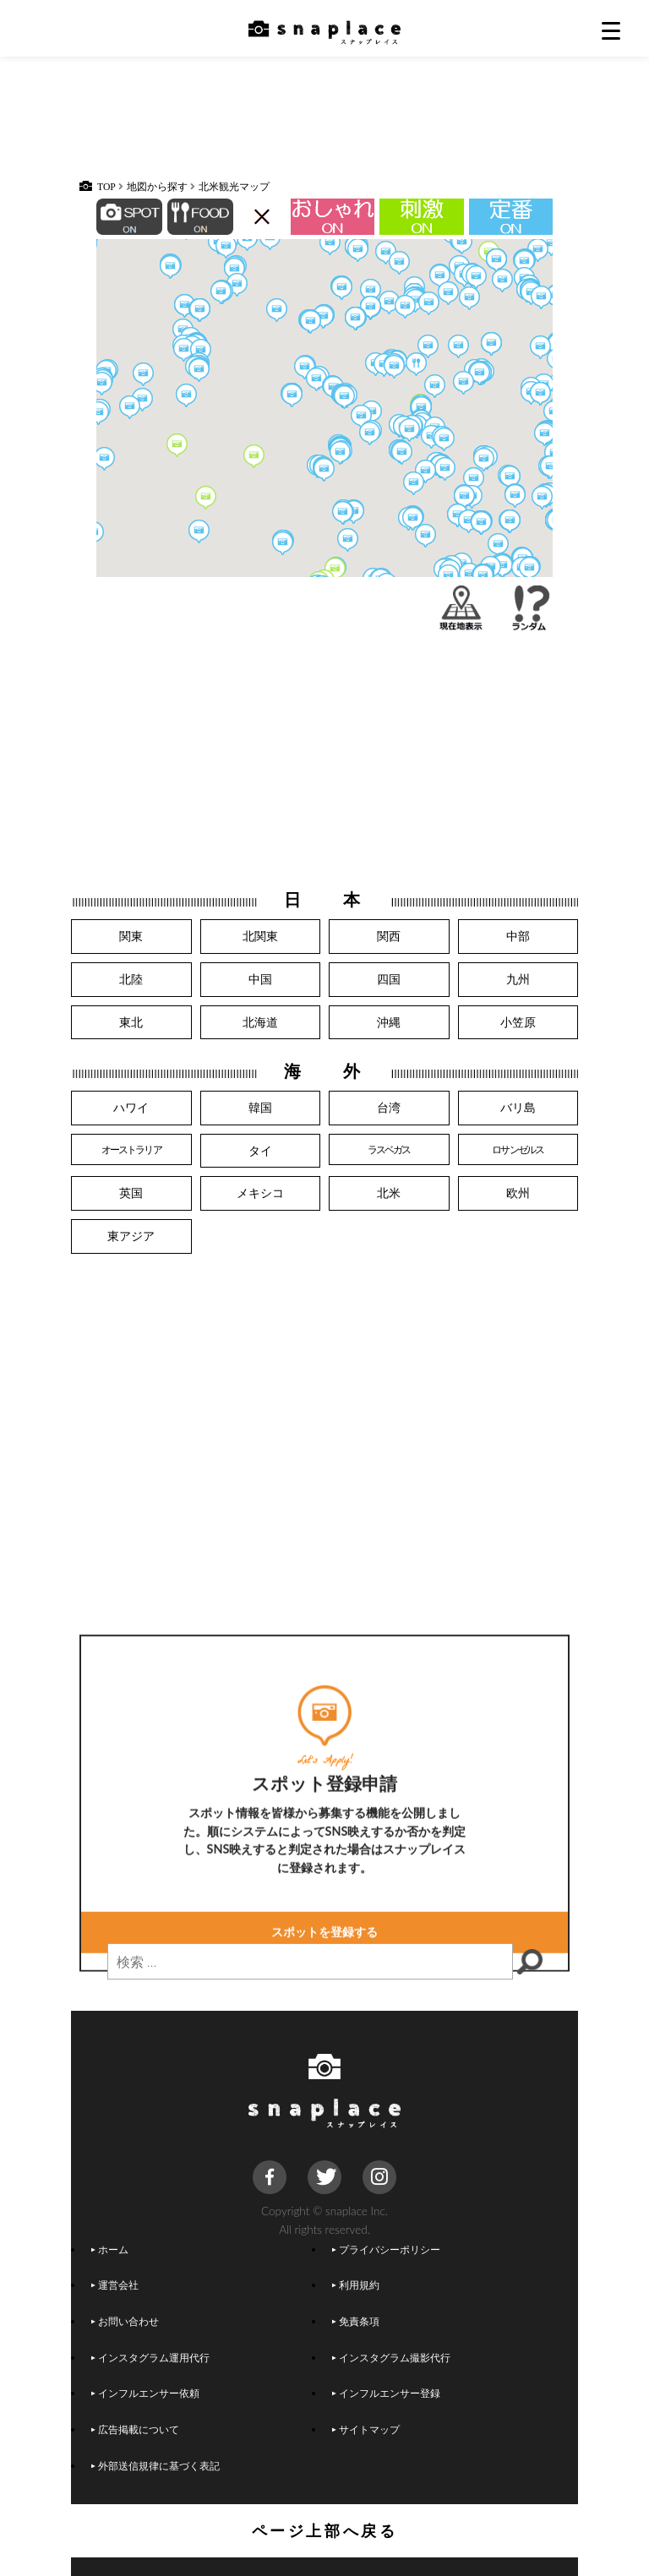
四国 (389, 979)
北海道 (260, 1022)
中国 (260, 979)
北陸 (131, 979)
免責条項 (355, 2321)
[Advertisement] (324, 126)
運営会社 (115, 2284)
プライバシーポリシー (386, 2249)
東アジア (131, 1235)
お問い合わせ (125, 2321)
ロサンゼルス (517, 1149)
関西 (389, 936)
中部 (518, 936)
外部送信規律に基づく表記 (155, 2465)
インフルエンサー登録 (386, 2393)
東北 (131, 1022)
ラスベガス (389, 1149)
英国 (131, 1192)
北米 (389, 1192)
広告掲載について (135, 2429)
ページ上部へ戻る (325, 2530)
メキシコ (260, 1192)
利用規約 (355, 2284)
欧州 (518, 1192)
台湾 (389, 1107)
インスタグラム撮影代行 (391, 2357)
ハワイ (131, 1107)
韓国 (260, 1107)
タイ (260, 1150)
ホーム (109, 2249)
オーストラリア (131, 1149)
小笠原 (518, 1022)
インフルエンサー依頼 (145, 2393)
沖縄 (389, 1022)
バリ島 (518, 1107)
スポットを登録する (324, 2067)
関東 (131, 936)
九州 (518, 979)
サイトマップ (366, 2429)
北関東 (260, 936)
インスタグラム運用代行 (150, 2357)
